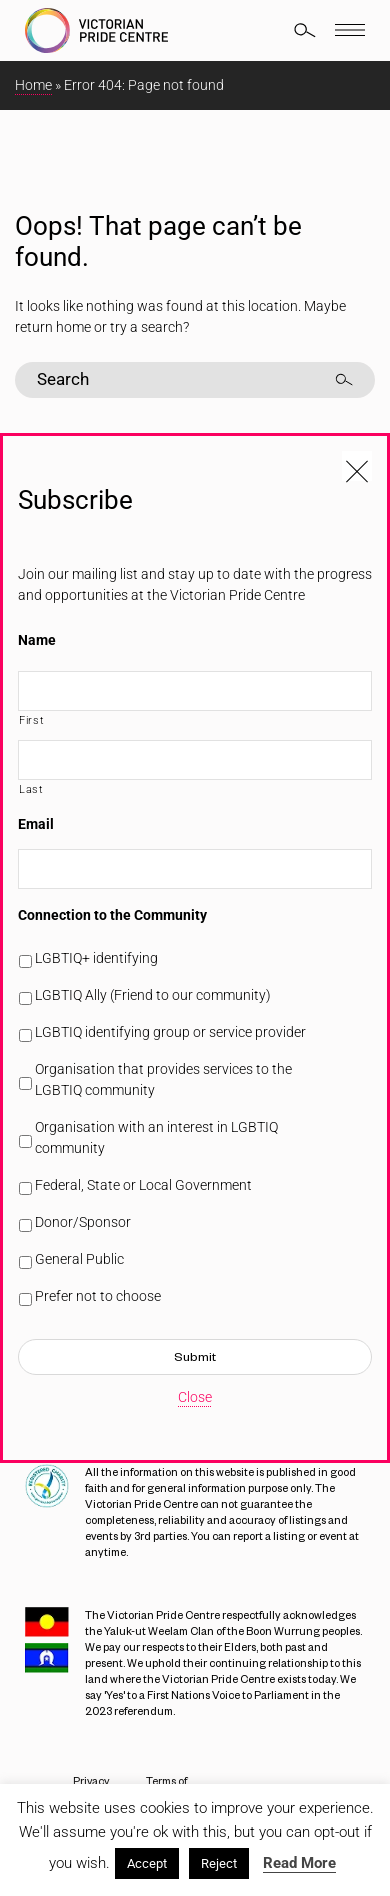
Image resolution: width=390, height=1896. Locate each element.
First (31, 720)
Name (37, 640)
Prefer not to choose (98, 1296)
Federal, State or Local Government (143, 1185)
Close (195, 1397)
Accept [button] (147, 1863)
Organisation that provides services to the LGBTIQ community (163, 1079)
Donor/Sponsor (83, 1222)
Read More (299, 1863)
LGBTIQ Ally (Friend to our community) (153, 995)
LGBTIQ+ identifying (96, 958)
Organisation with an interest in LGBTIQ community (156, 1137)
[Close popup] (357, 466)
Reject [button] (219, 1863)
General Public (79, 1259)
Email (36, 824)
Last (31, 789)
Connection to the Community (112, 915)
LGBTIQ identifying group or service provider (170, 1032)
